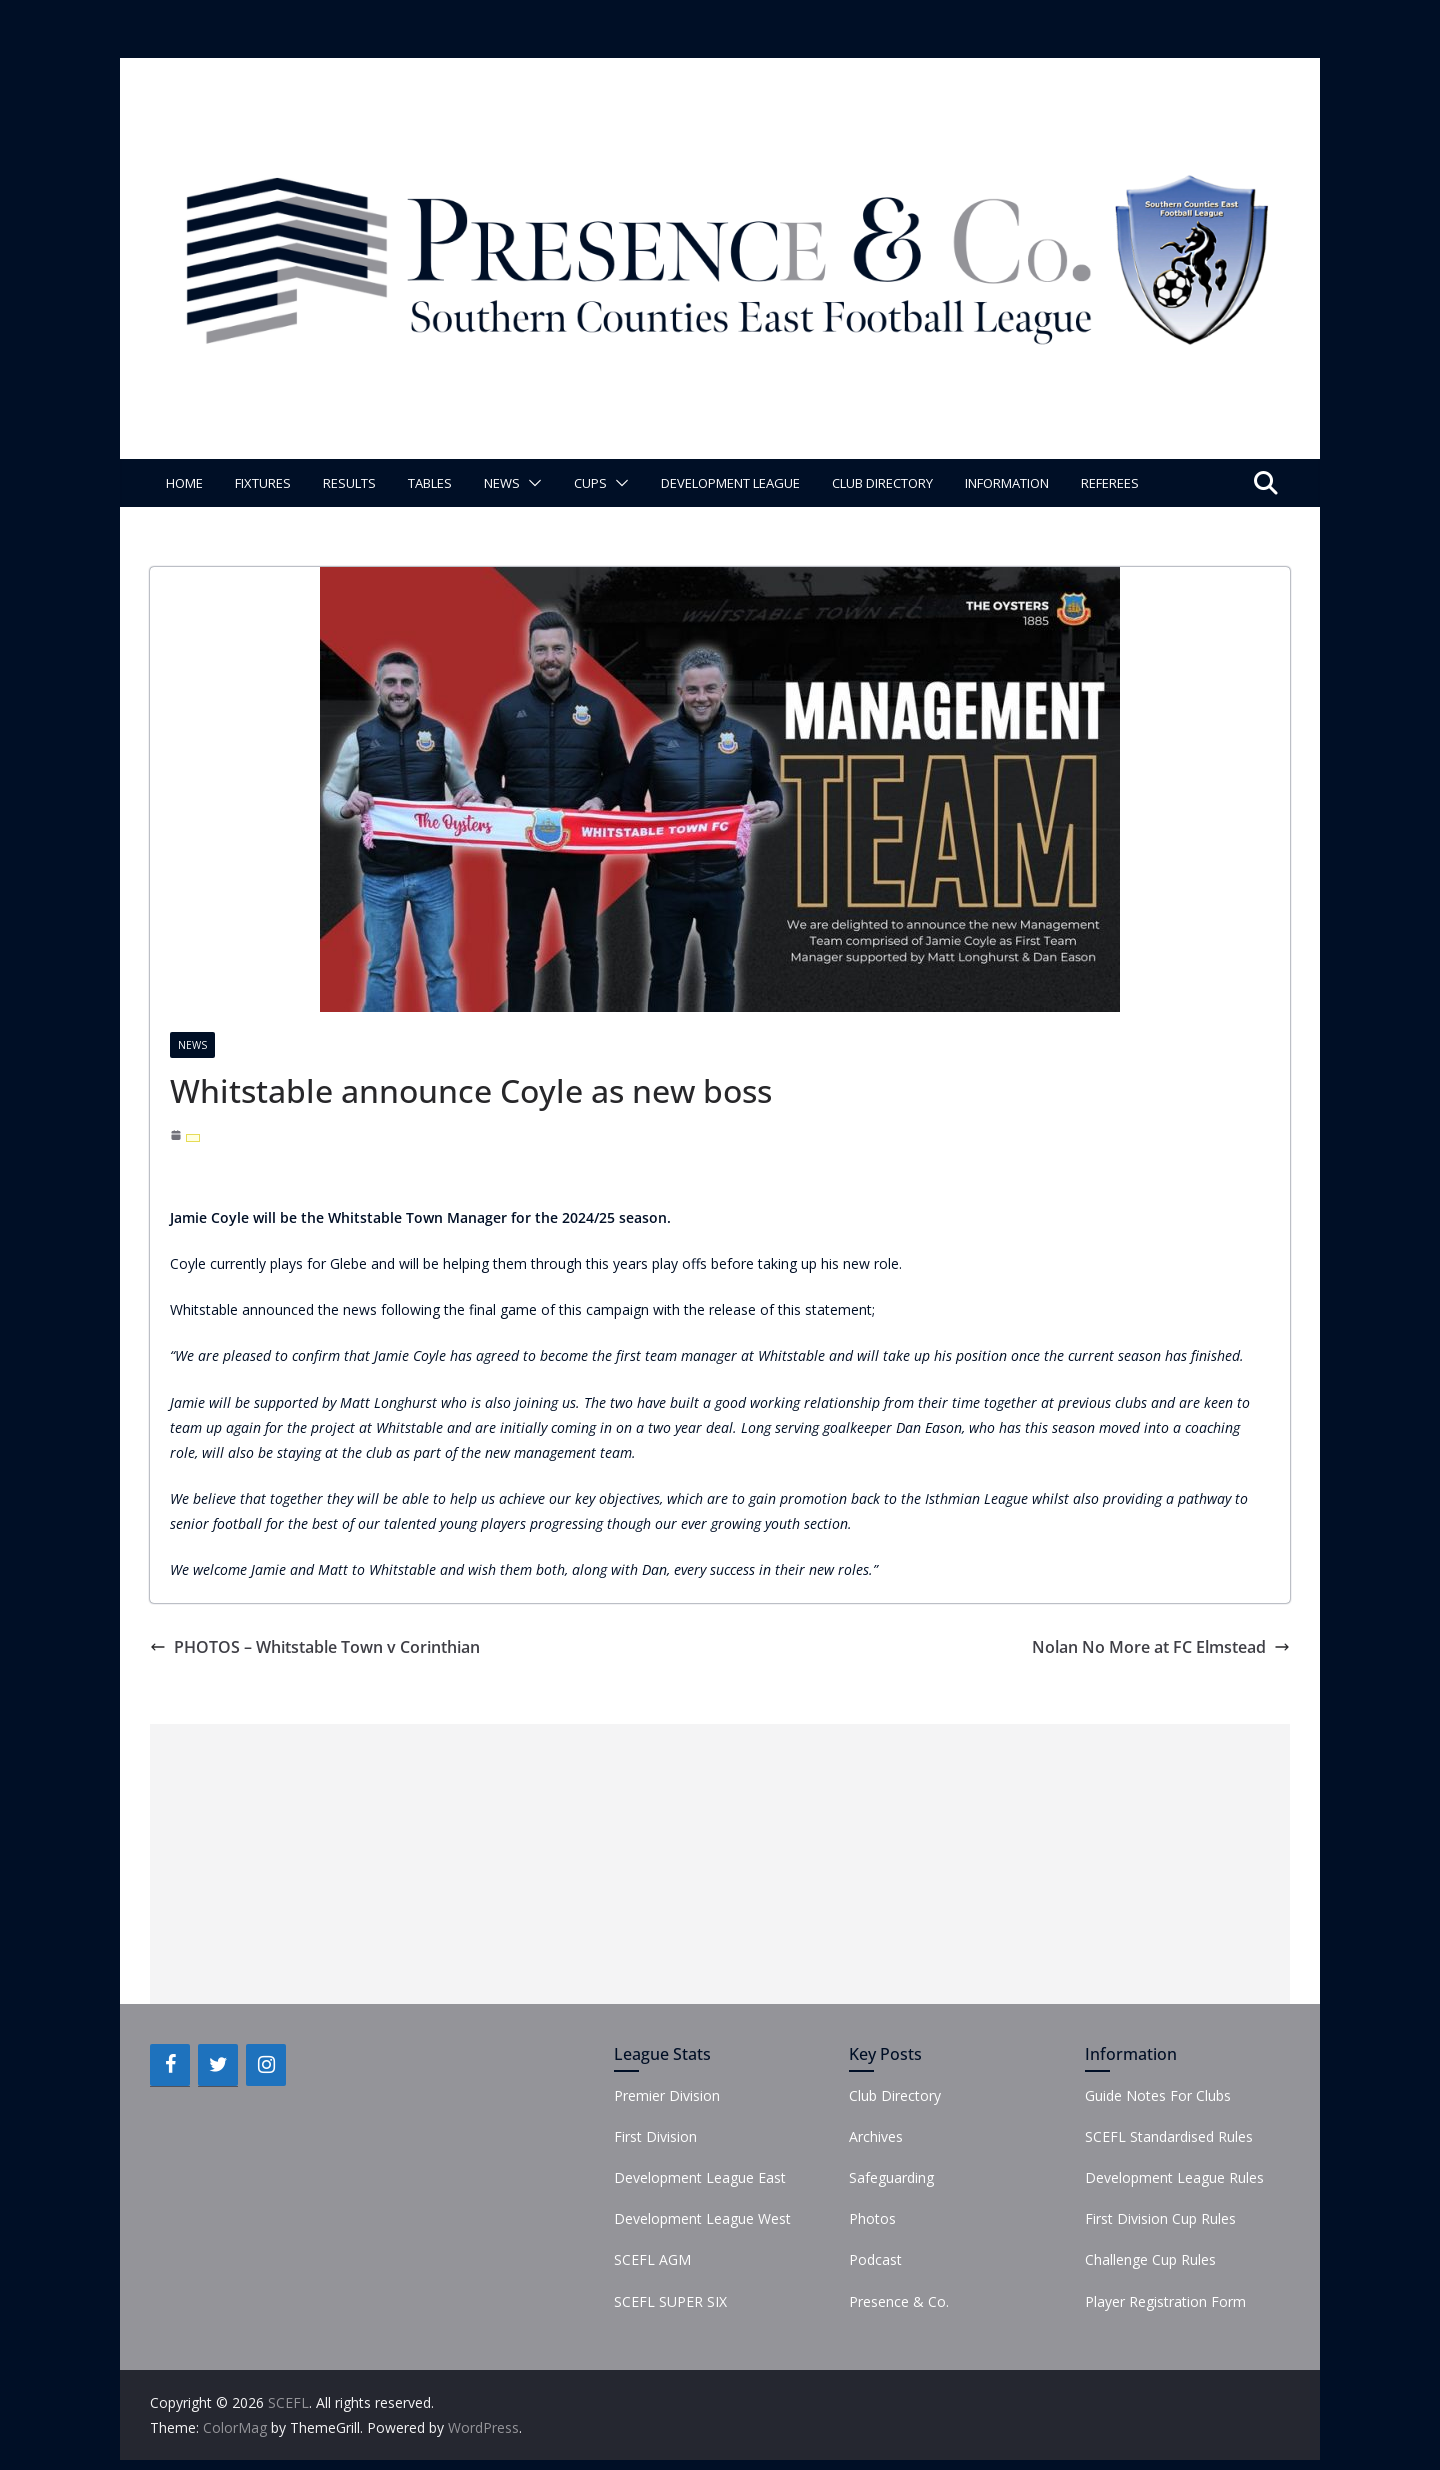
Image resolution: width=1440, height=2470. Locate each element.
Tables (430, 483)
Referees (1110, 483)
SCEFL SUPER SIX (670, 2301)
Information (1007, 483)
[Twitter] (218, 2065)
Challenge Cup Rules (1150, 2259)
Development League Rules (1174, 2177)
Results (349, 483)
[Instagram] (266, 2065)
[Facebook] (170, 2065)
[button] (531, 483)
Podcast (875, 2259)
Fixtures (263, 483)
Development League (730, 483)
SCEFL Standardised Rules (1169, 2136)
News (502, 483)
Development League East (700, 2177)
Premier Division (667, 2095)
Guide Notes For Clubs (1158, 2095)
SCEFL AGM (652, 2259)
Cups (590, 483)
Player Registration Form (1165, 2301)
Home (184, 483)
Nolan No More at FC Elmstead (1161, 1647)
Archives (876, 2136)
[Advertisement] (720, 1864)
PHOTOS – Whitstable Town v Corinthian (315, 1647)
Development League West (702, 2218)
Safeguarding (891, 2177)
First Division (655, 2136)
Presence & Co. (899, 2301)
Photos (872, 2218)
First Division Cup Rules (1160, 2218)
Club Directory (882, 483)
